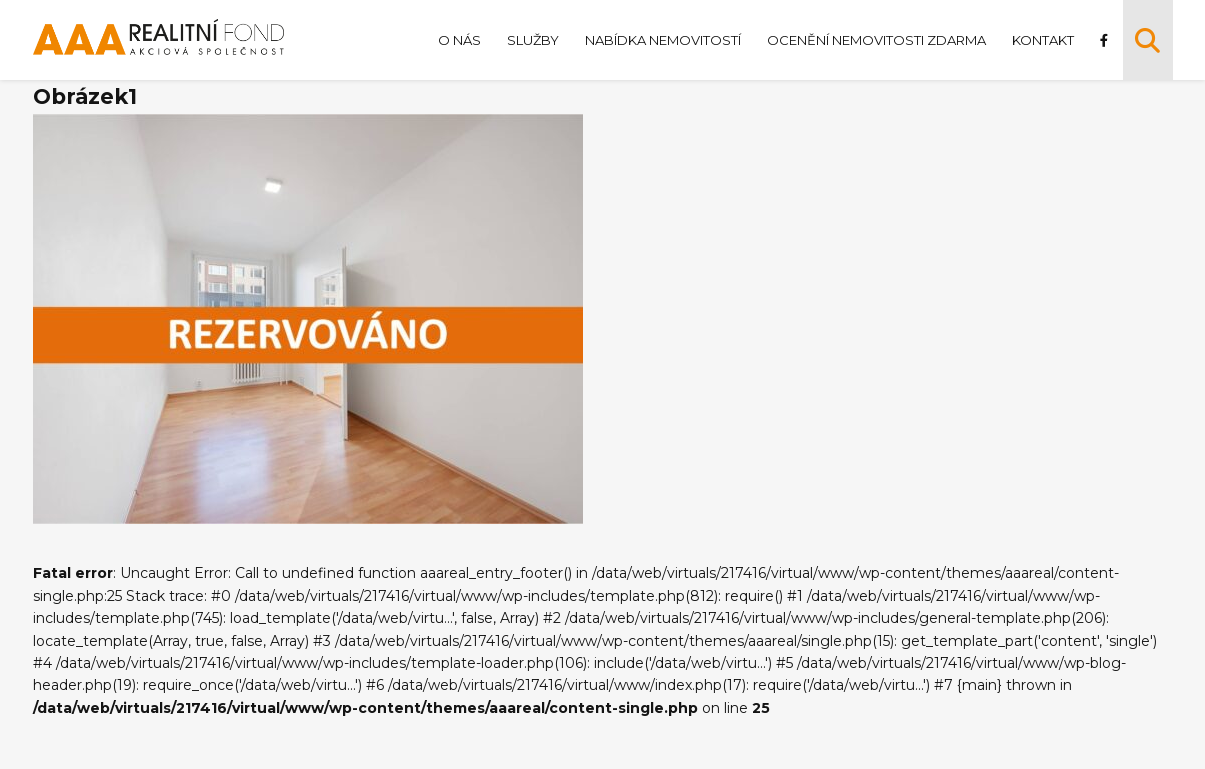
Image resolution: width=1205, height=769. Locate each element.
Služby (533, 40)
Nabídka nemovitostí (663, 40)
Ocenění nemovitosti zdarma (876, 40)
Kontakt (1043, 40)
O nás (459, 40)
